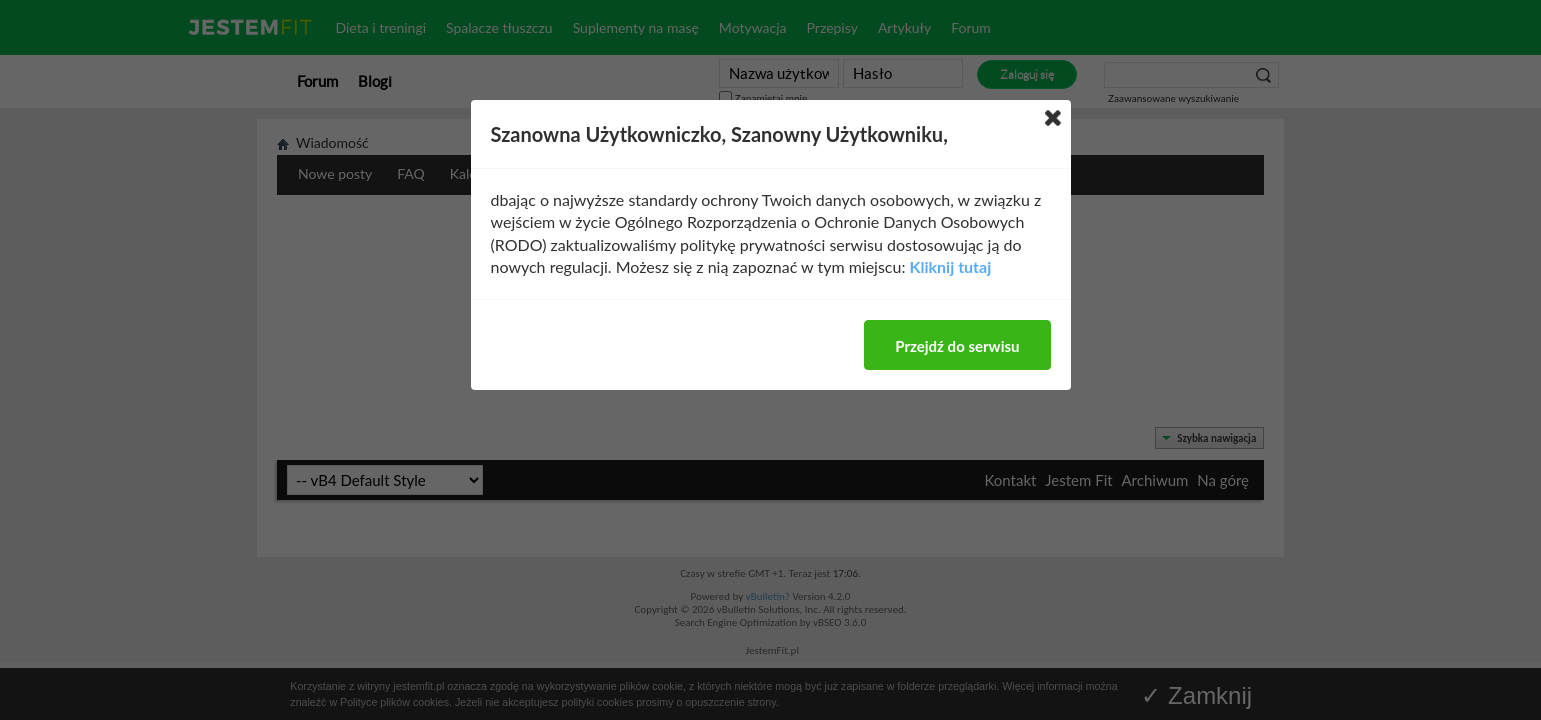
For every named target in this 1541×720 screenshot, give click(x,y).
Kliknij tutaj (951, 266)
